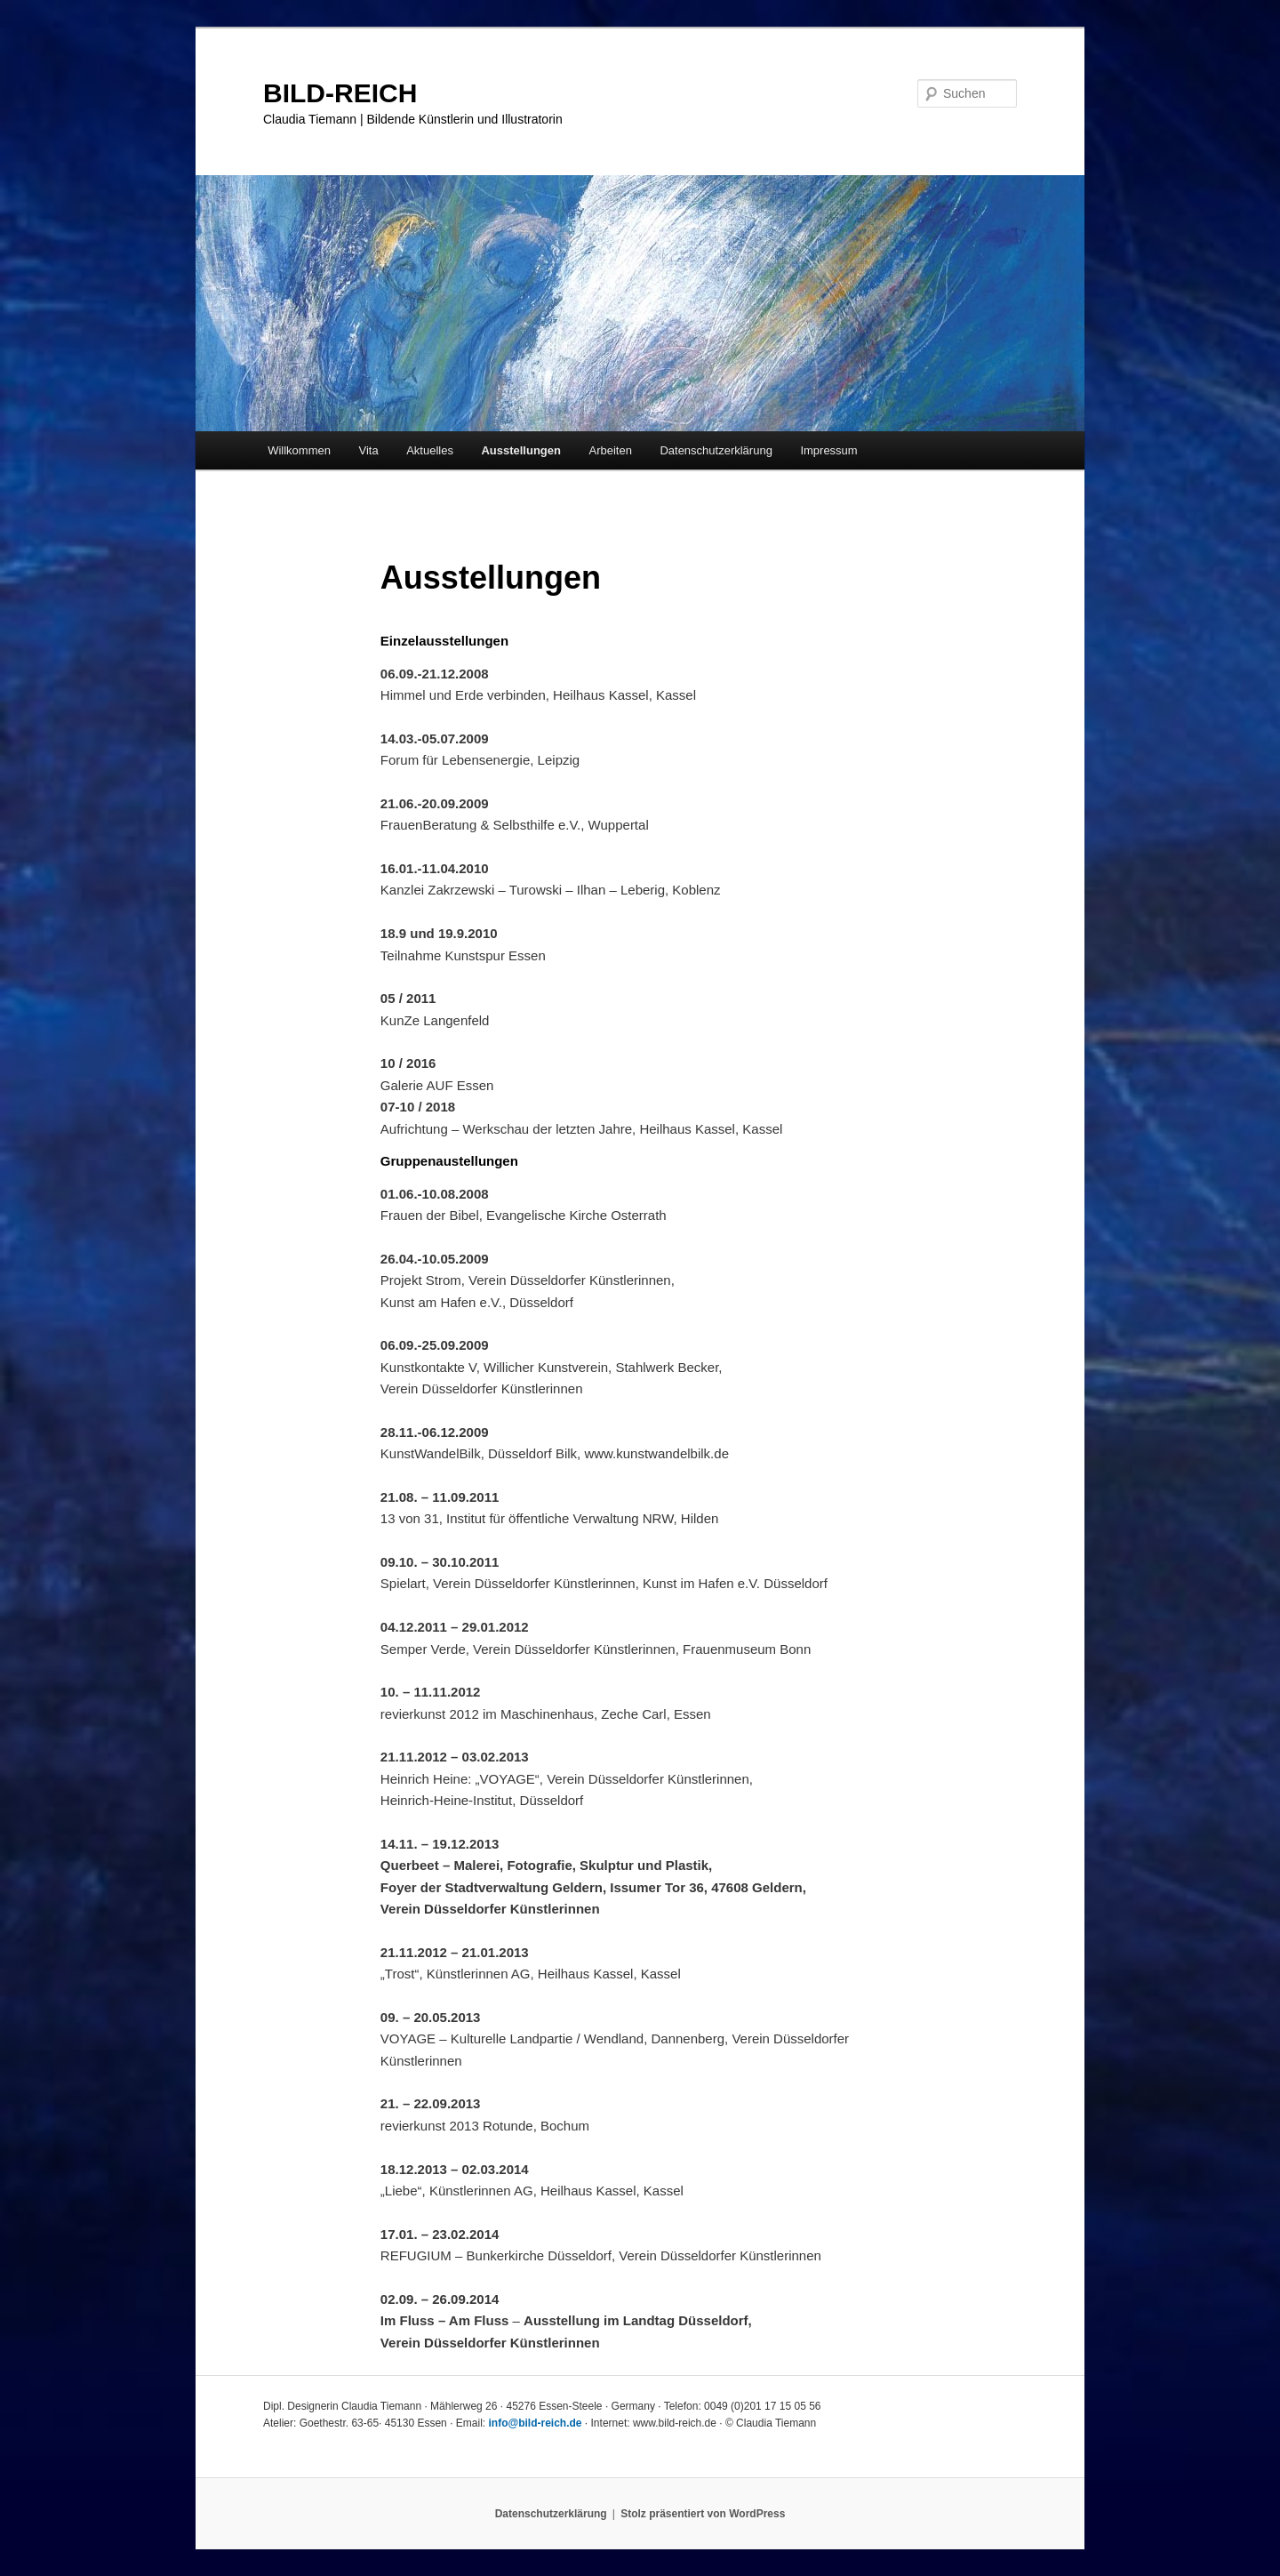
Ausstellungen (521, 450)
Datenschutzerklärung (716, 450)
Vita (368, 450)
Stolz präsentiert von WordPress (702, 2514)
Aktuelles (429, 450)
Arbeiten (609, 450)
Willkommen (299, 450)
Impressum (828, 450)
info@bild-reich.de (534, 2423)
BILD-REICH (340, 93)
